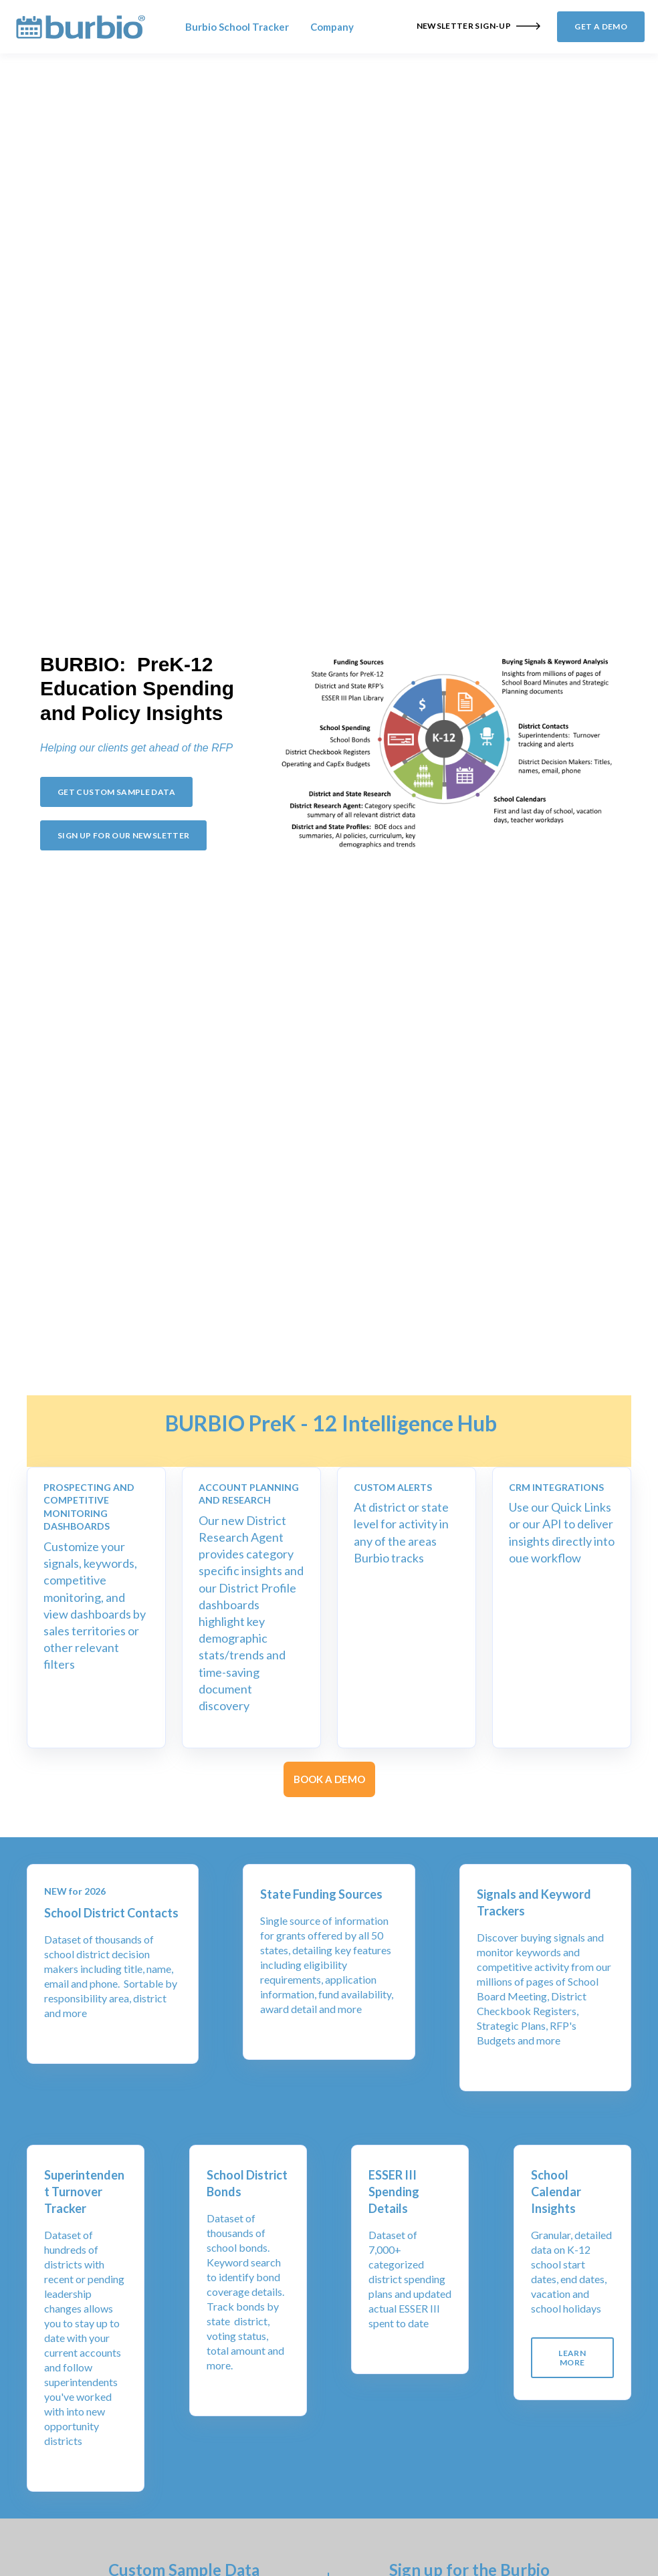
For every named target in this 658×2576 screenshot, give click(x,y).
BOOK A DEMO (329, 1779)
